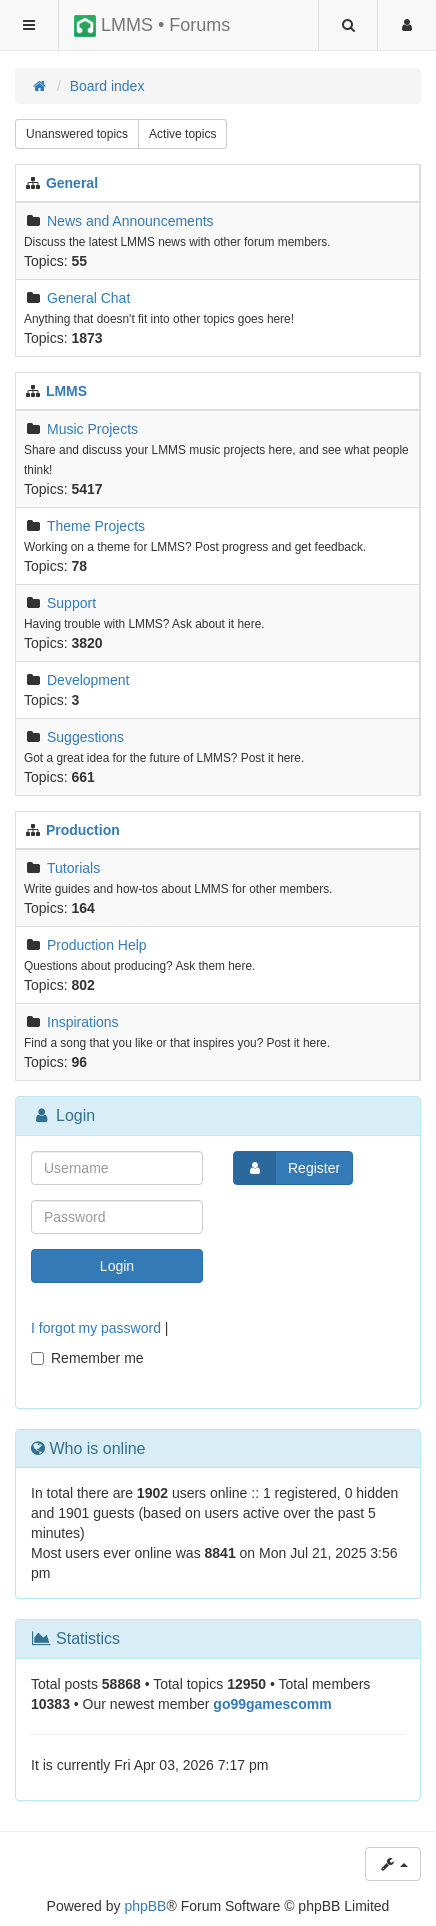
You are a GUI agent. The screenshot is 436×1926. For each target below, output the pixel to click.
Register (287, 1168)
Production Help (97, 945)
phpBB (145, 1906)
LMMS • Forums (152, 26)
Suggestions (85, 737)
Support (71, 603)
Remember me (87, 1358)
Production (83, 830)
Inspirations (83, 1022)
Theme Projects (96, 526)
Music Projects (92, 429)
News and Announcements (130, 221)
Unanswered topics (77, 134)
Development (88, 680)
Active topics (182, 134)
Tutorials (73, 868)
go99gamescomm (272, 1704)
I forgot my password (96, 1328)
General (72, 183)
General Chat (88, 298)
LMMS (66, 391)
